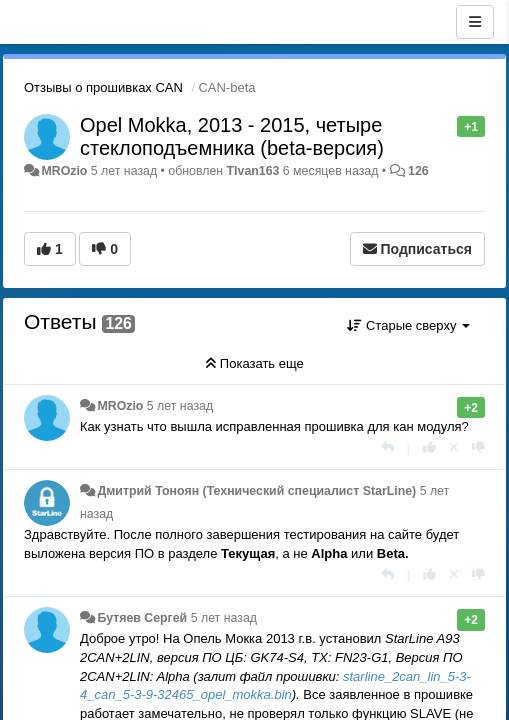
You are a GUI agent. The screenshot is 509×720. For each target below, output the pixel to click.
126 (418, 171)
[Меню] (475, 22)
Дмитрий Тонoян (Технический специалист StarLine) (256, 491)
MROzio (64, 171)
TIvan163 (253, 171)
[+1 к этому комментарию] (429, 447)
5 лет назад (180, 406)
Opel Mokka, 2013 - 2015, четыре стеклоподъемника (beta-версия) (232, 136)
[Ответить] (387, 447)
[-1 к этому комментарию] (478, 447)
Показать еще (254, 363)
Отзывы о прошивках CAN (103, 87)
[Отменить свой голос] (454, 447)
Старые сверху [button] (408, 325)
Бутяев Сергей (142, 618)
